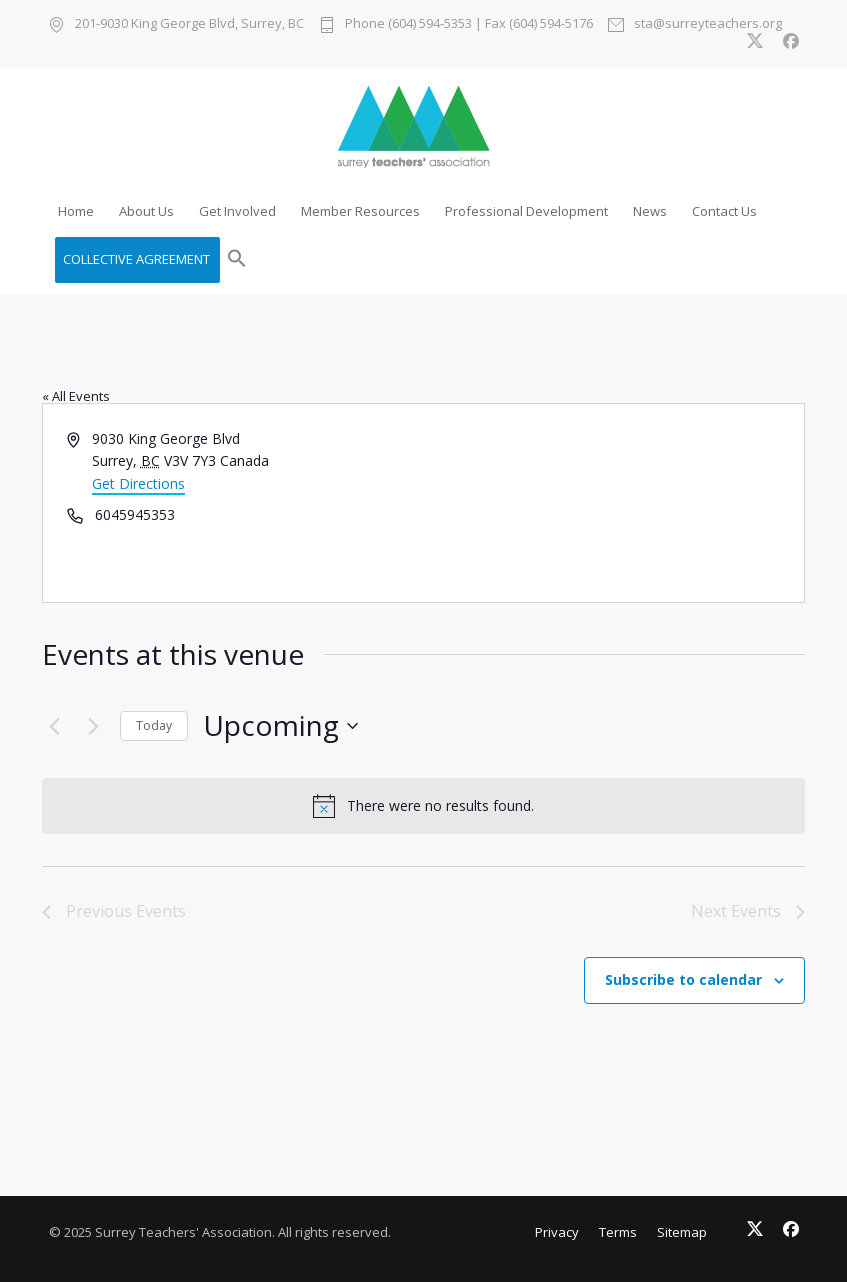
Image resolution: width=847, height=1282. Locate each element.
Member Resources (360, 211)
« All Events (76, 396)
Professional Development (526, 211)
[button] (237, 260)
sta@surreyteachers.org (708, 24)
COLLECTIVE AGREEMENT (136, 259)
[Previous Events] (54, 726)
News (650, 211)
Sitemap (682, 1232)
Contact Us (724, 211)
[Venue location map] (613, 503)
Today (154, 725)
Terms (618, 1232)
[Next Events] (93, 726)
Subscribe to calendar (683, 979)
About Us (146, 211)
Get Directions (138, 483)
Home (76, 211)
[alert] (423, 806)
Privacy (557, 1232)
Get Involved (237, 211)
